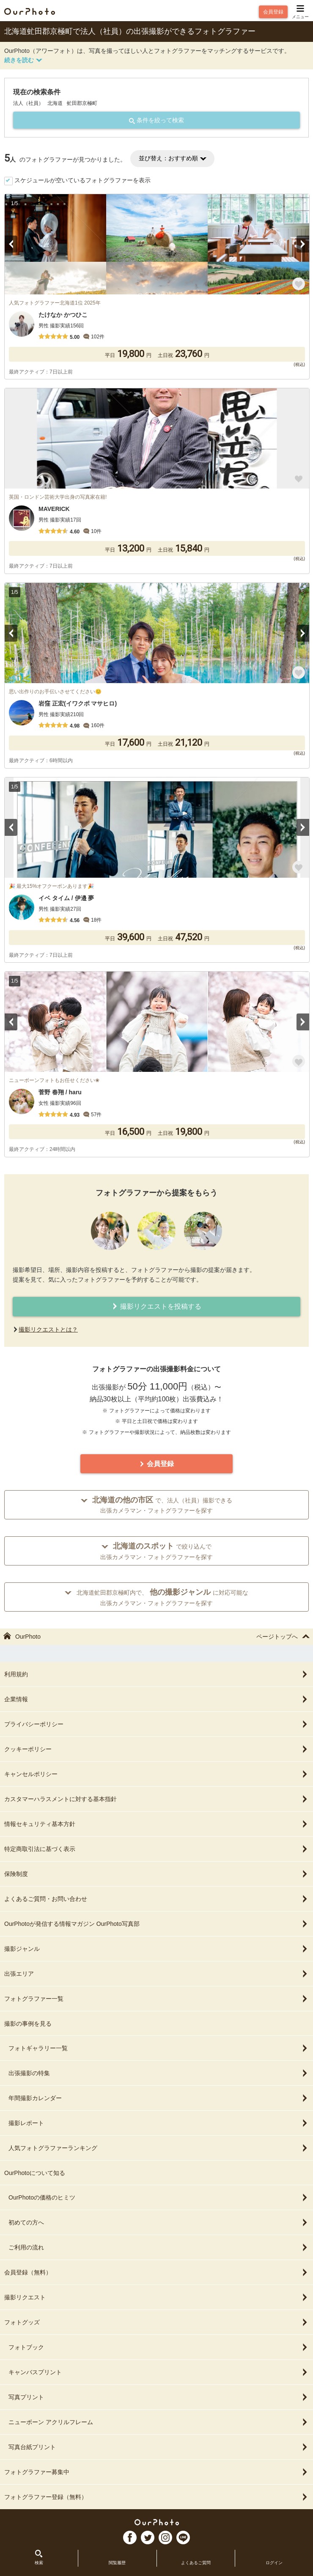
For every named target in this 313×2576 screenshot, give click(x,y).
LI (183, 2537)
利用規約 (156, 1674)
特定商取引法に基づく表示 (156, 1849)
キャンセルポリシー (156, 1774)
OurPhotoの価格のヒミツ (158, 2197)
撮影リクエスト (156, 2297)
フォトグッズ (156, 2322)
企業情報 (156, 1699)
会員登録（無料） (156, 2272)
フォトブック (158, 2347)
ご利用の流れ (158, 2247)
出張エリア (156, 1973)
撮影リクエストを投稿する (156, 1306)
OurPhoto (157, 2522)
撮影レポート (158, 2123)
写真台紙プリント (158, 2447)
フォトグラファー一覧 (156, 1998)
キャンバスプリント (158, 2372)
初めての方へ (158, 2222)
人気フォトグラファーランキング (158, 2148)
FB (130, 2537)
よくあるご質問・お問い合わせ (156, 1899)
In (165, 2537)
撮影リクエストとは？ (48, 1329)
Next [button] (303, 244)
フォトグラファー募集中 (156, 2472)
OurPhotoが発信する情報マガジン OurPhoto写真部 (156, 1924)
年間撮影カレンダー (158, 2098)
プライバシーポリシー (156, 1724)
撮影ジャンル (156, 1949)
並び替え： (172, 158)
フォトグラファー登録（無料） (156, 2497)
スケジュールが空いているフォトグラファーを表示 (82, 180)
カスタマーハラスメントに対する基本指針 (156, 1799)
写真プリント (158, 2397)
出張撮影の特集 (158, 2073)
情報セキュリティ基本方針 (156, 1824)
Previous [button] (11, 244)
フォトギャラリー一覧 (158, 2048)
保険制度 (156, 1874)
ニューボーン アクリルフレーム (158, 2422)
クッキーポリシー (156, 1749)
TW (147, 2537)
